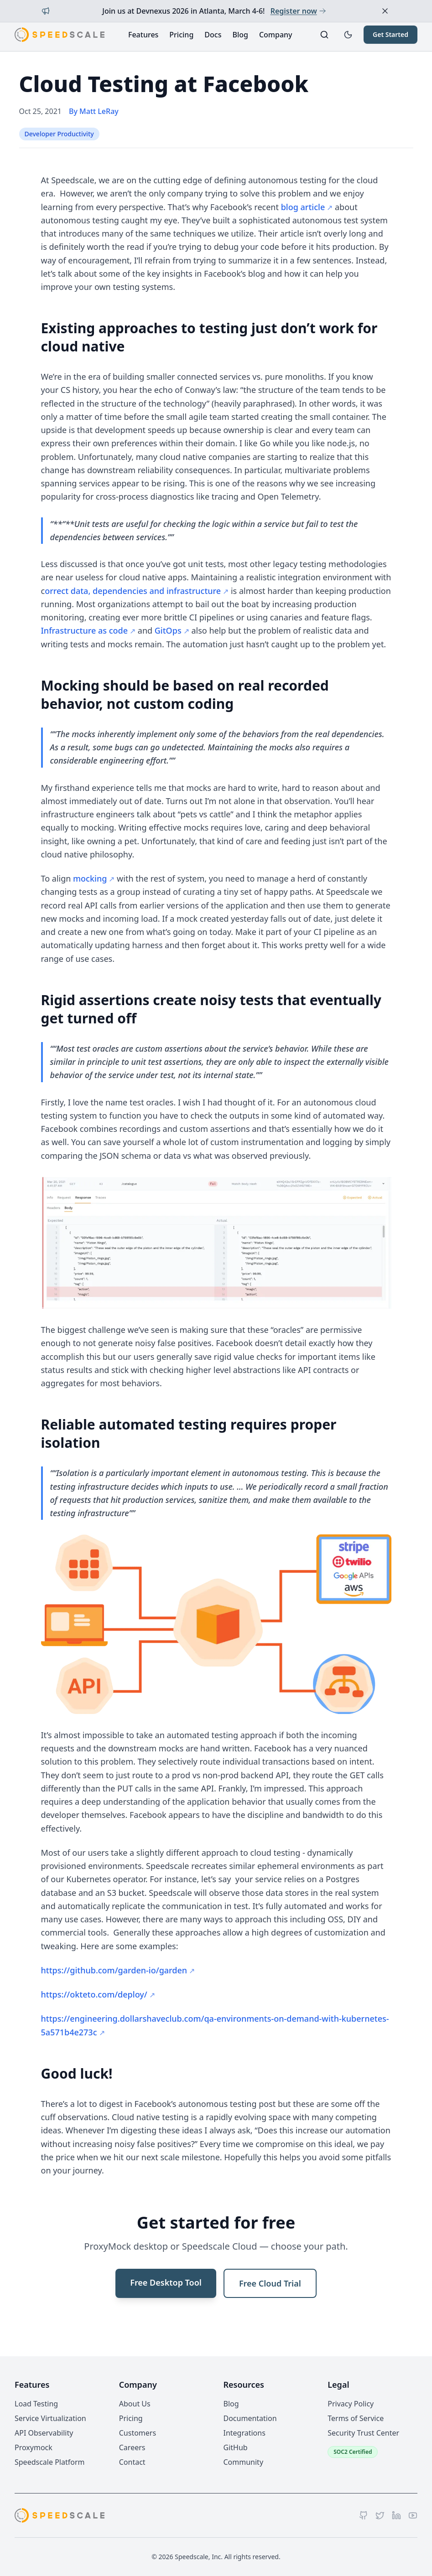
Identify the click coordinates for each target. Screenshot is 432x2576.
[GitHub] (363, 2515)
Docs (212, 35)
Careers (132, 2447)
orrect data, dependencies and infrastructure (133, 590)
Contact (132, 2462)
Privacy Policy (351, 2404)
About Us (135, 2404)
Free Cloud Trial (270, 2283)
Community (244, 2462)
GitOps (168, 630)
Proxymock (33, 2447)
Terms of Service (356, 2418)
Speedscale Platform (49, 2462)
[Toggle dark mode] (348, 34)
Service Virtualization (50, 2418)
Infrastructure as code (84, 630)
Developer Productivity (59, 133)
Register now (298, 11)
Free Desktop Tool (166, 2282)
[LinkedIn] (396, 2515)
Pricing (181, 35)
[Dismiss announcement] (385, 11)
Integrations (244, 2433)
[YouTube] (412, 2515)
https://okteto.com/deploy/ (94, 1994)
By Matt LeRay (94, 111)
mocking (90, 878)
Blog (240, 35)
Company (275, 35)
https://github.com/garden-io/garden (114, 1970)
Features (143, 35)
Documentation (250, 2418)
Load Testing (36, 2404)
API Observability (44, 2433)
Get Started (390, 34)
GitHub (236, 2447)
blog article (303, 206)
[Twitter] (380, 2515)
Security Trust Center (363, 2433)
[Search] (324, 34)
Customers (137, 2433)
